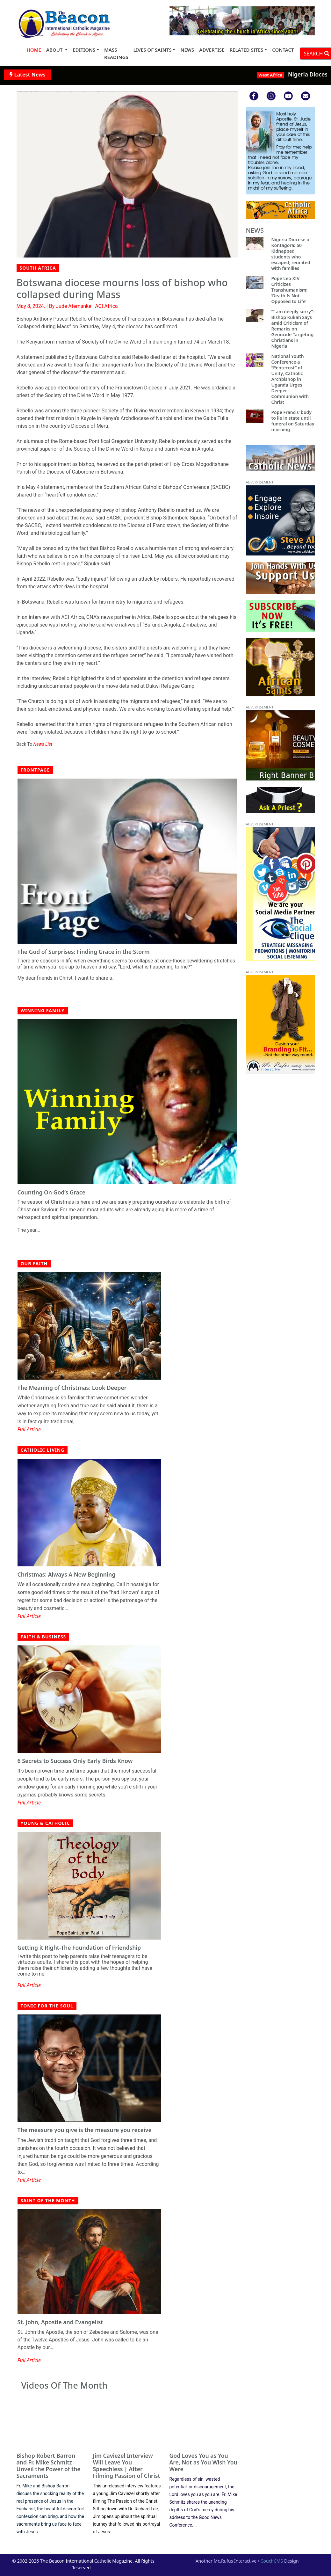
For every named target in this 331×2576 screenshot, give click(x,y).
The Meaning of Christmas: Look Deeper (72, 1387)
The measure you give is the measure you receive (85, 2130)
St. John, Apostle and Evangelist (60, 2322)
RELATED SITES (246, 50)
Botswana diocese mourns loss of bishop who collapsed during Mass (122, 288)
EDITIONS (84, 50)
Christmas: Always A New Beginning (67, 1574)
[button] (180, 20)
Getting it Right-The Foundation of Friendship (79, 1947)
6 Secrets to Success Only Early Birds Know (75, 1761)
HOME (34, 50)
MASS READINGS (116, 53)
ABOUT (55, 50)
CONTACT (283, 50)
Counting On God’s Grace (51, 1192)
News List (43, 744)
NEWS (187, 50)
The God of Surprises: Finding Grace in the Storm (84, 951)
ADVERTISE (211, 50)
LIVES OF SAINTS (152, 50)
